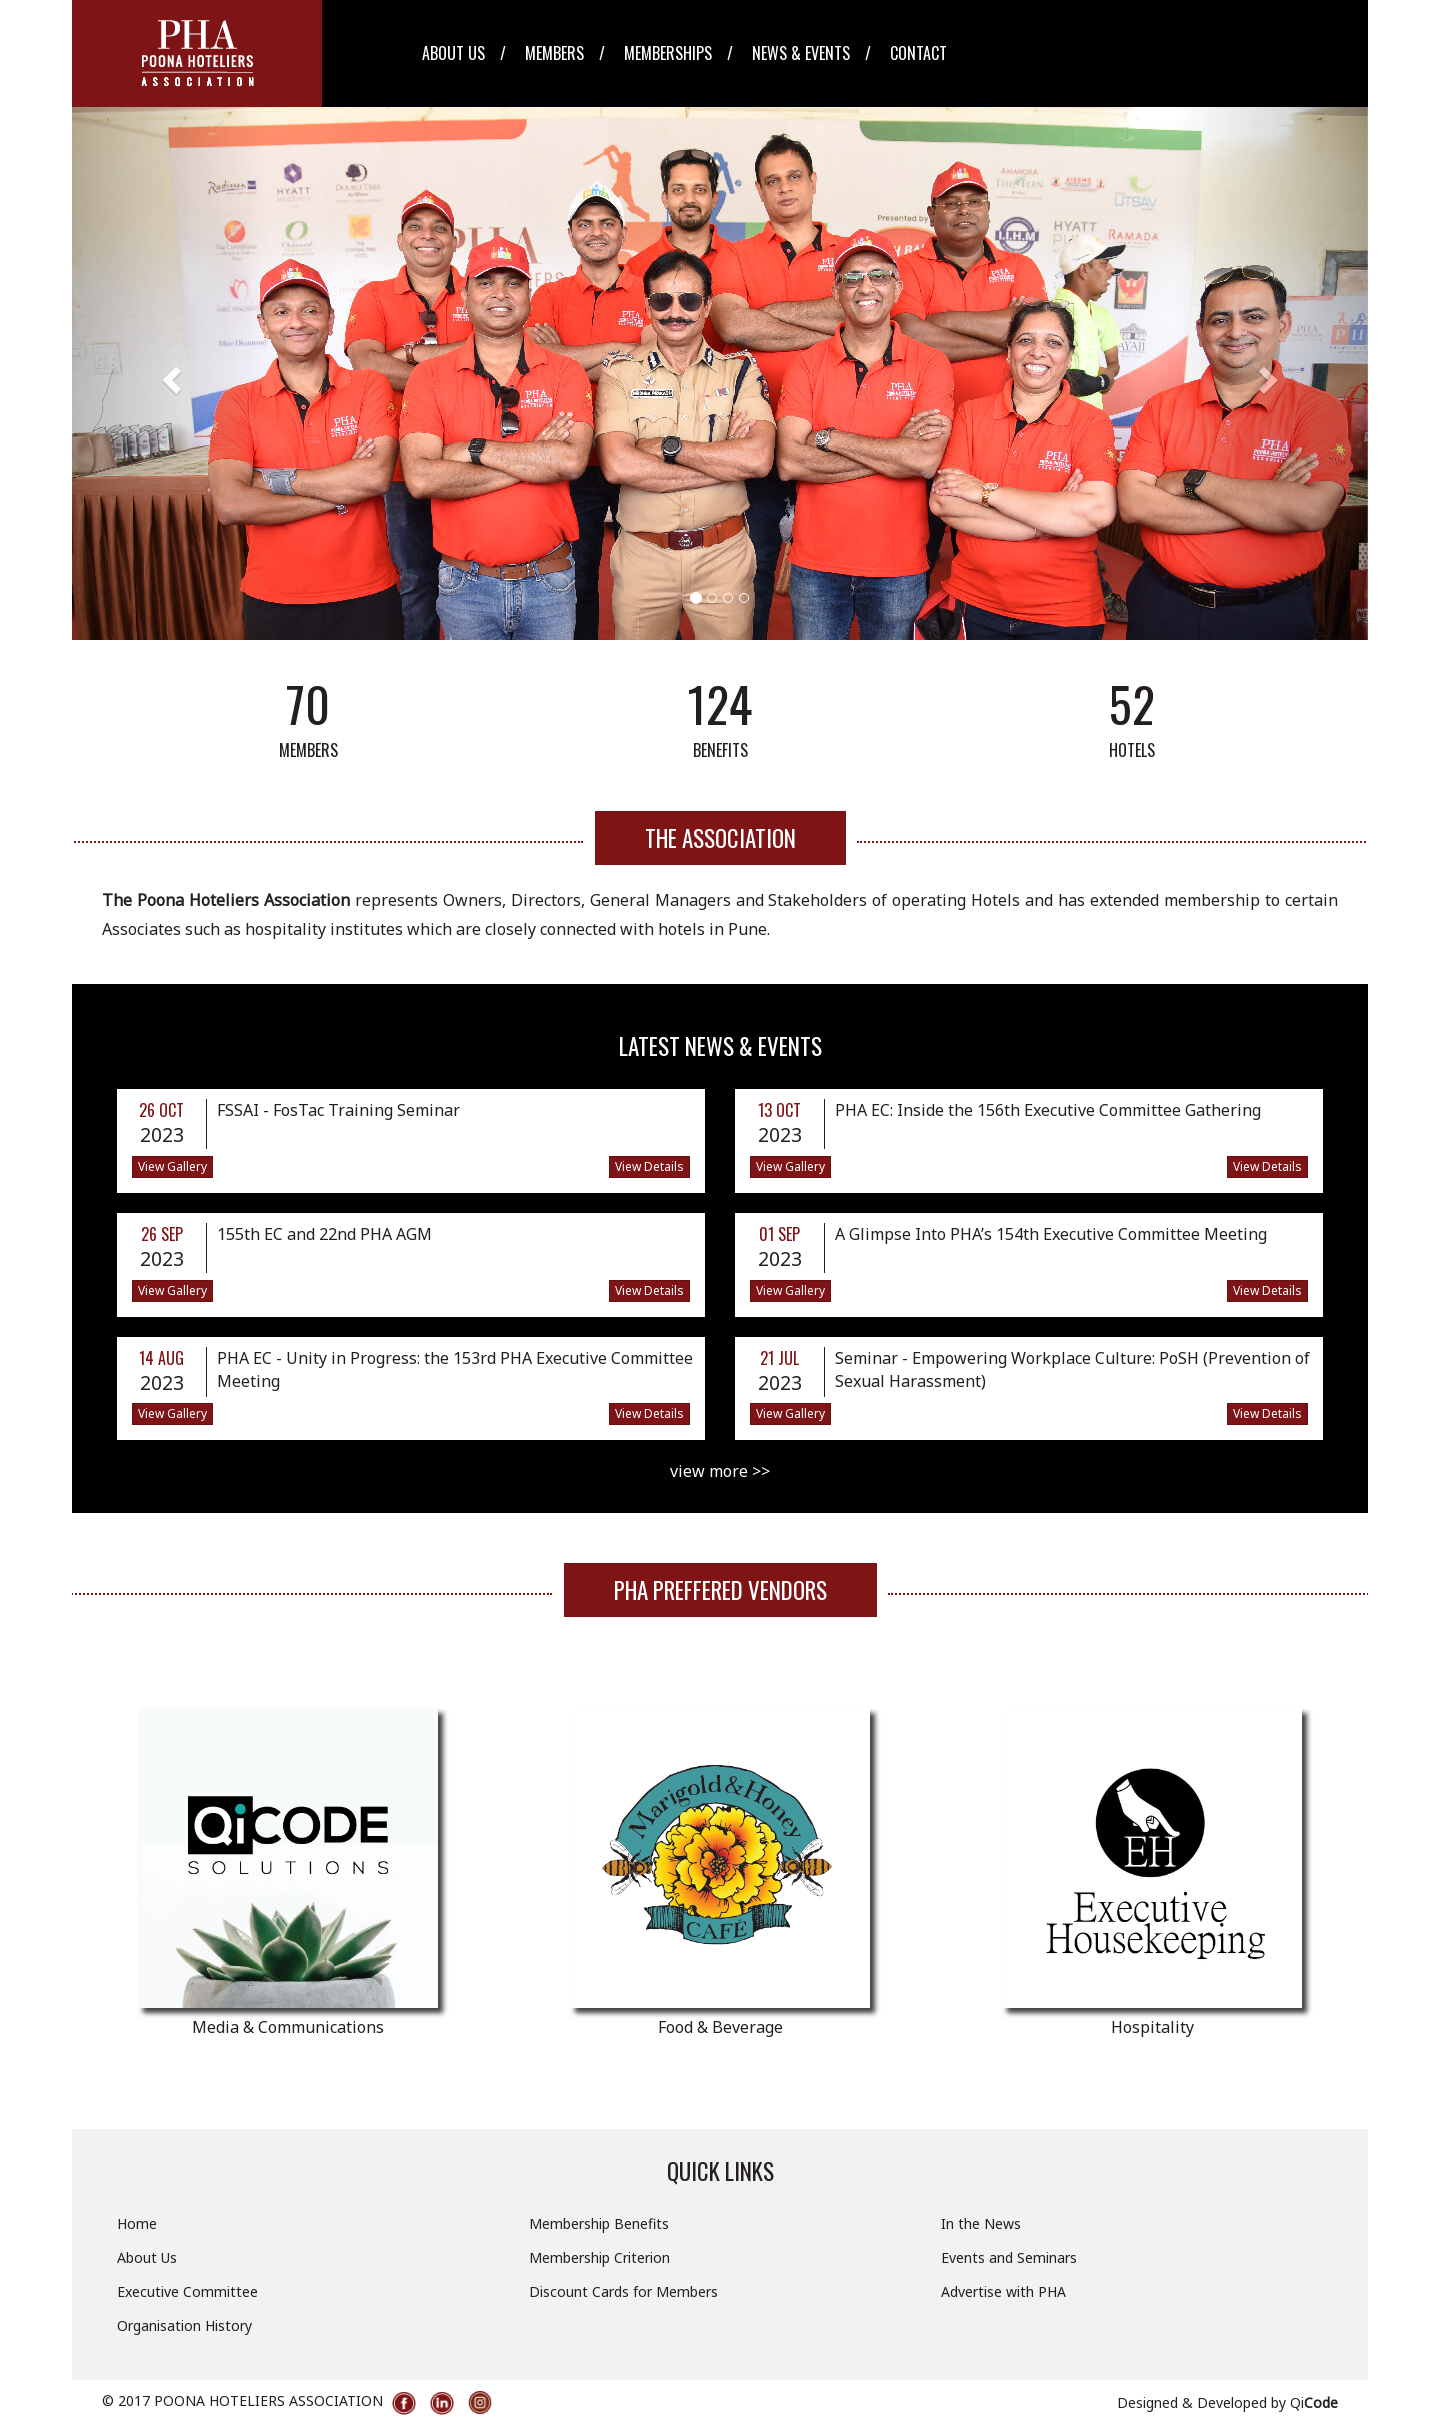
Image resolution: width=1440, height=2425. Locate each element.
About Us (453, 53)
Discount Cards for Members (623, 2291)
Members (554, 53)
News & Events (801, 53)
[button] (169, 373)
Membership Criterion (599, 2257)
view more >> (720, 1471)
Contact (918, 53)
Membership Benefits (599, 2223)
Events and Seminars (1009, 2257)
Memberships (668, 53)
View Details (649, 1166)
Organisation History (184, 2325)
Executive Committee (187, 2291)
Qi (1314, 2402)
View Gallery (172, 1166)
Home (137, 2223)
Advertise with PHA (1003, 2291)
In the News (981, 2223)
